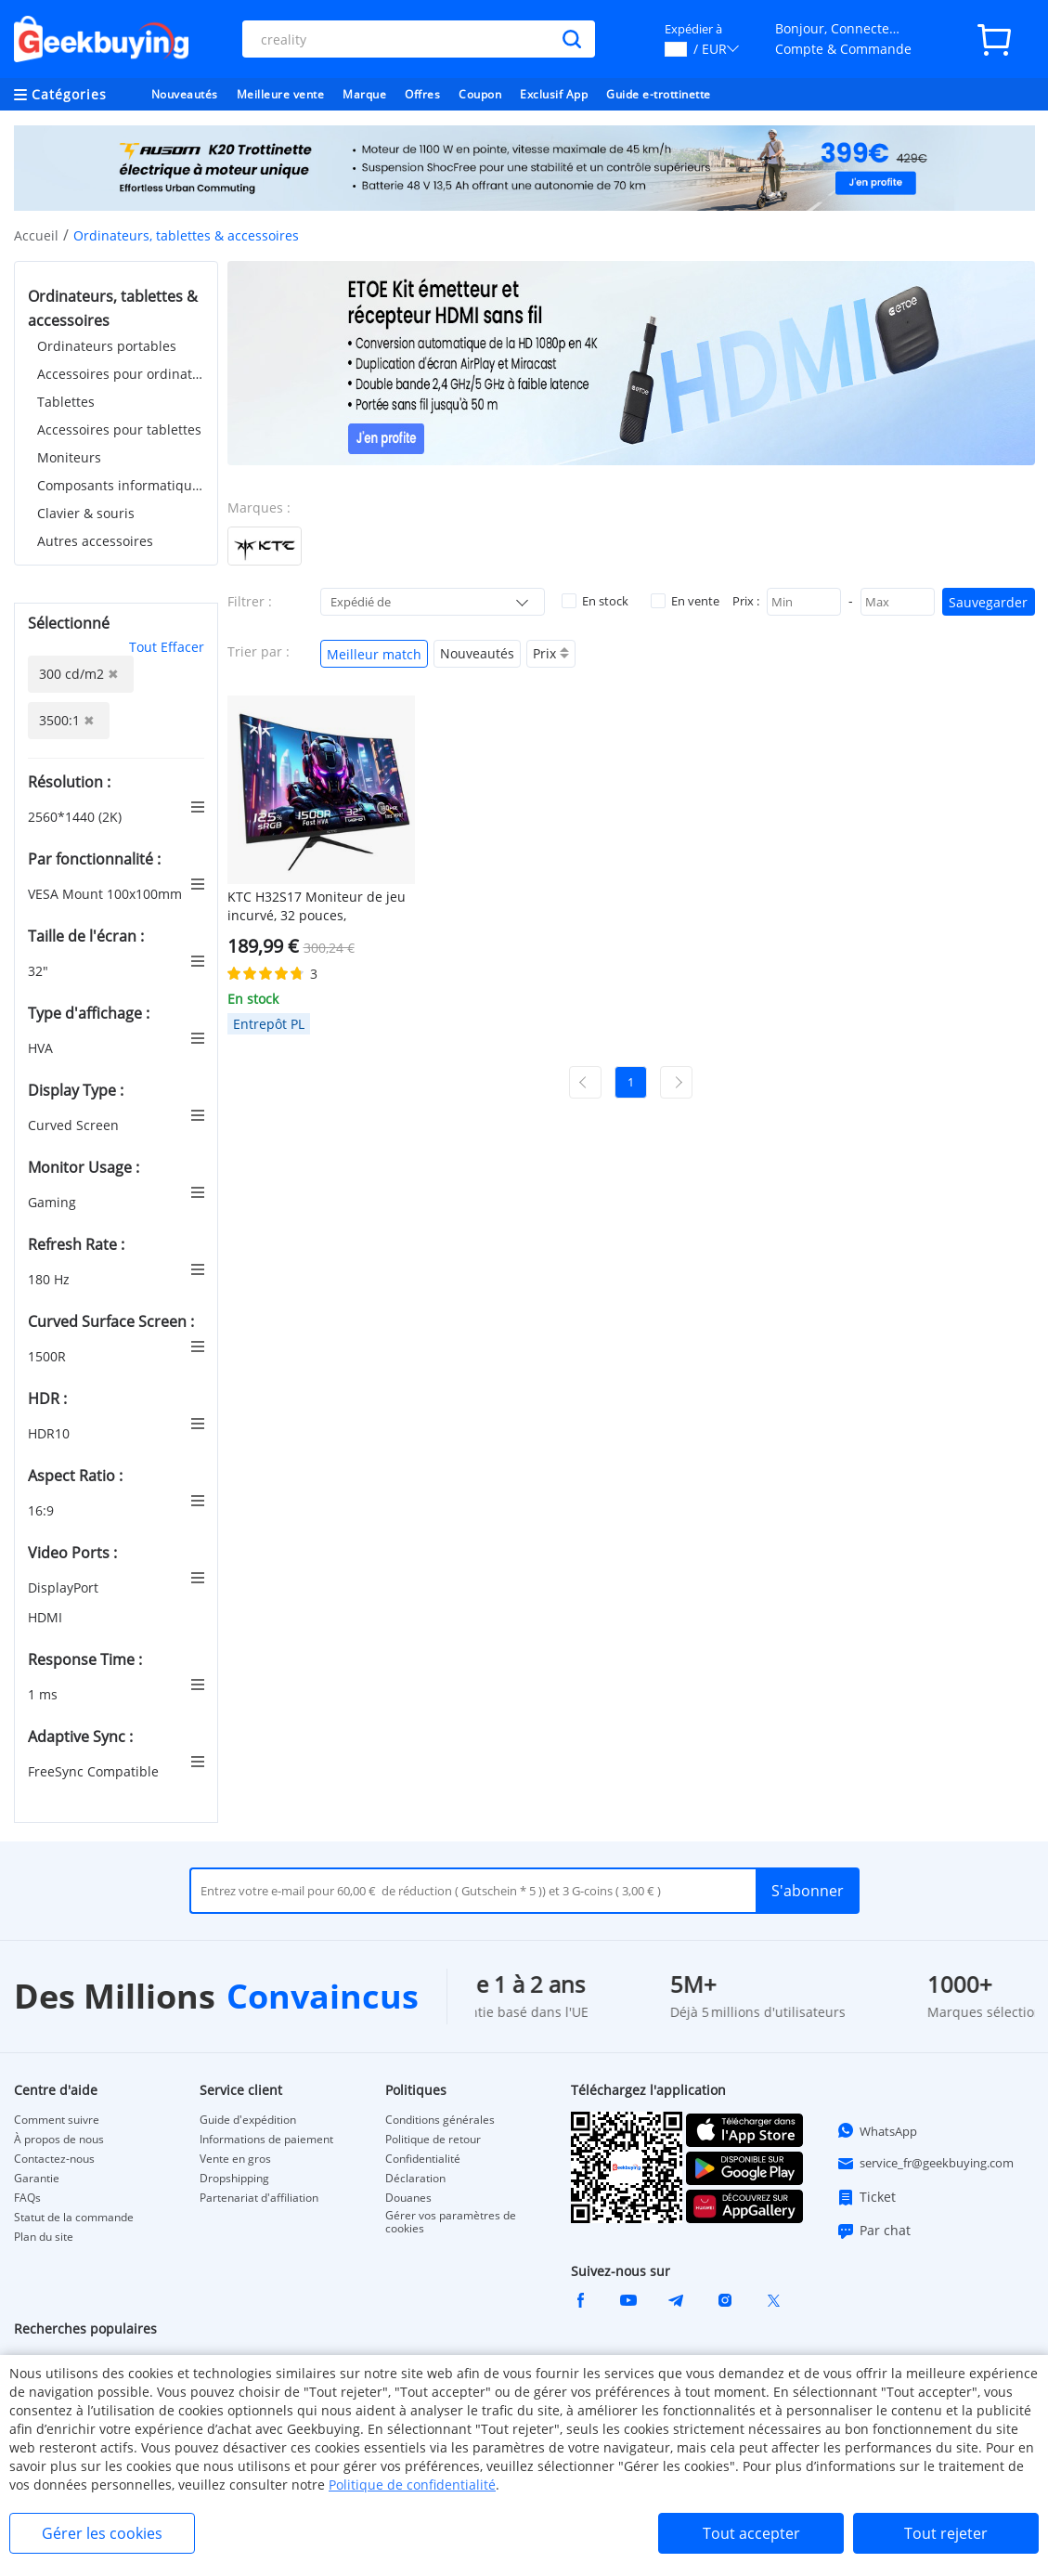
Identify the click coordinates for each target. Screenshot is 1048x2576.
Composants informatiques (120, 485)
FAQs (27, 2198)
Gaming (54, 1202)
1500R (49, 1356)
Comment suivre (56, 2120)
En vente (685, 600)
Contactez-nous (54, 2159)
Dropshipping (234, 2178)
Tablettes (66, 401)
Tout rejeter (946, 2533)
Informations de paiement (266, 2139)
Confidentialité (422, 2159)
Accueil (36, 235)
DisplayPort (65, 1587)
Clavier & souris (86, 513)
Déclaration (415, 2178)
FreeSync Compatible (95, 1771)
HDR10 (50, 1433)
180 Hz (50, 1279)
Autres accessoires (95, 541)
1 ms (44, 1694)
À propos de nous (59, 2139)
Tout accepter (751, 2533)
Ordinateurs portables (106, 346)
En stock (595, 600)
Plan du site (43, 2237)
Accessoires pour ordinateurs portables (120, 374)
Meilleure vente (281, 94)
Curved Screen (75, 1125)
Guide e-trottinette (658, 94)
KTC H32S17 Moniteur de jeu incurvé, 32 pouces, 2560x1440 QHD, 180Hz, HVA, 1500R (316, 906)
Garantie (36, 2178)
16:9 (43, 1510)
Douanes (408, 2198)
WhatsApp (876, 2130)
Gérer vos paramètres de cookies (450, 2222)
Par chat (873, 2230)
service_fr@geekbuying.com (925, 2163)
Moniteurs (69, 457)
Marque (364, 94)
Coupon (480, 94)
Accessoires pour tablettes (119, 429)
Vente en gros (235, 2159)
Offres (422, 94)
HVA (42, 1048)
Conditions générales (440, 2120)
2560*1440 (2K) (76, 817)
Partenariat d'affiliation (259, 2198)
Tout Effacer (166, 647)
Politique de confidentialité (412, 2484)
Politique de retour (433, 2139)
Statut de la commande (74, 2217)
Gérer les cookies (102, 2533)
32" (40, 971)
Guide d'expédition (248, 2120)
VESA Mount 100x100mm (107, 894)
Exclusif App (554, 94)
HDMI (47, 1617)
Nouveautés (184, 94)
